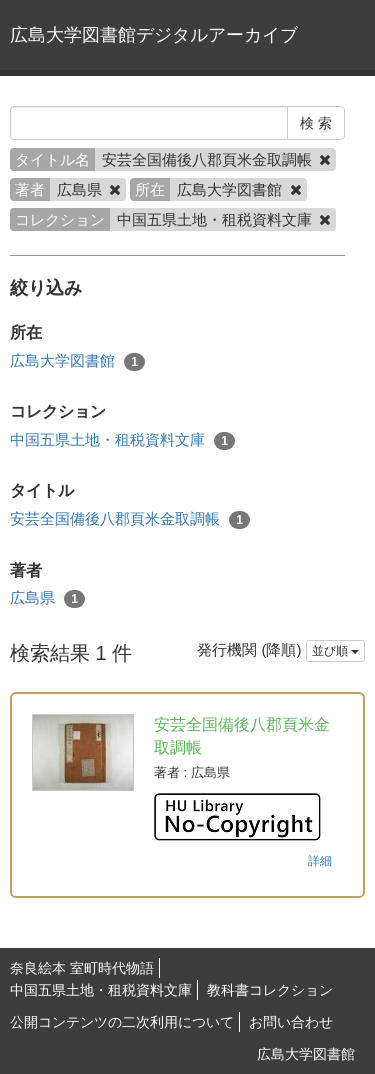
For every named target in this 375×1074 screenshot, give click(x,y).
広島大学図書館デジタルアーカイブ (154, 35)
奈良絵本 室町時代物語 (82, 968)
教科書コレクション (270, 990)
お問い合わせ (291, 1022)
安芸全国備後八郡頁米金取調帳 (130, 519)
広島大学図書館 (77, 361)
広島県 (47, 598)
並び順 (335, 651)
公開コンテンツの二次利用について (122, 1022)
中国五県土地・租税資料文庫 (122, 440)
